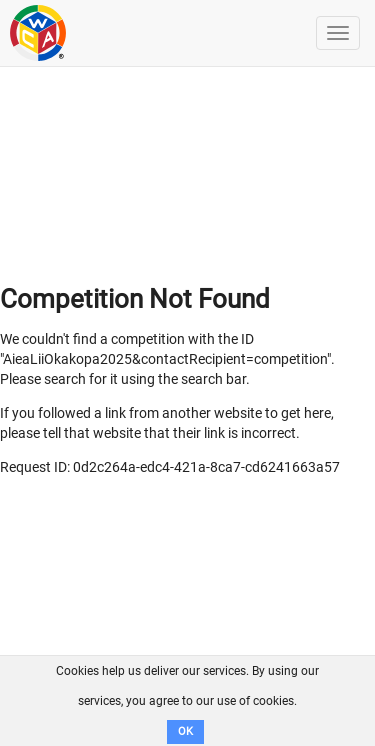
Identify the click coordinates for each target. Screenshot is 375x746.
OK (185, 731)
